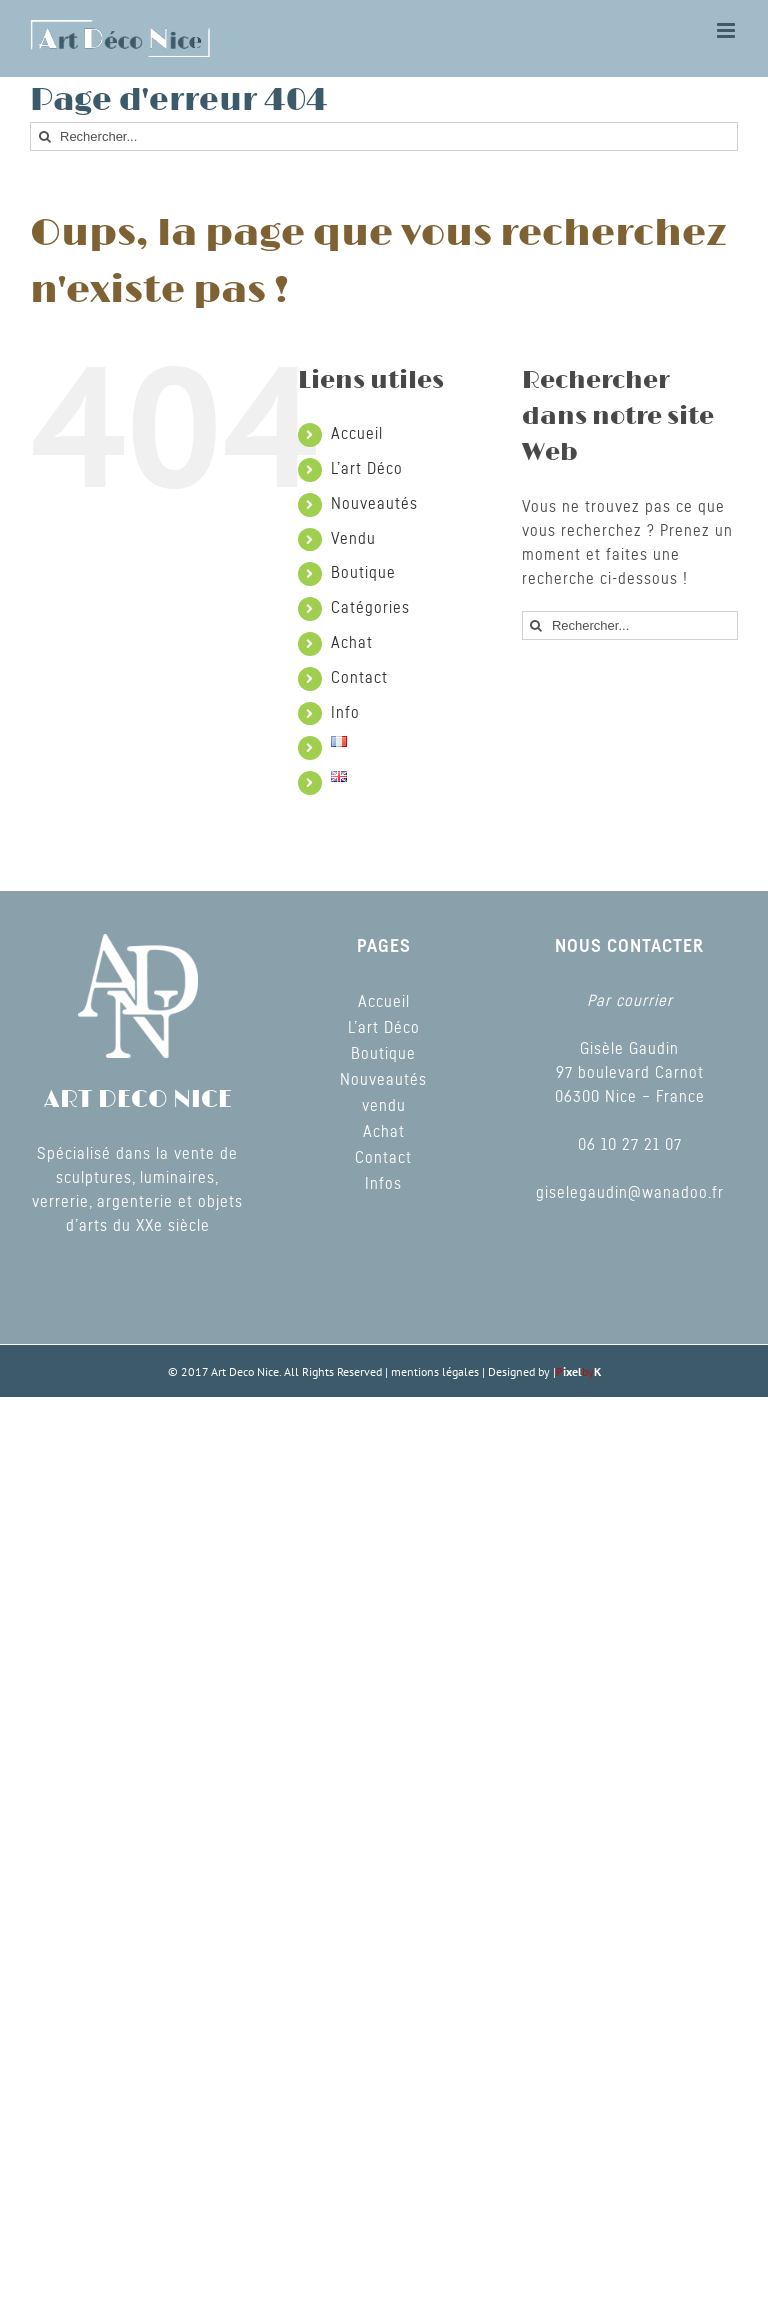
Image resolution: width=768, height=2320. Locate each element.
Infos (383, 1184)
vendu (384, 1106)
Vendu (353, 539)
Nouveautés (374, 504)
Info (345, 713)
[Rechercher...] (384, 136)
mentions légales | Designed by (472, 1371)
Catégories (370, 608)
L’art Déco (367, 469)
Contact (359, 678)
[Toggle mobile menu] (727, 30)
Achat (352, 643)
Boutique (363, 573)
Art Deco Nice (245, 1371)
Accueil (357, 434)
